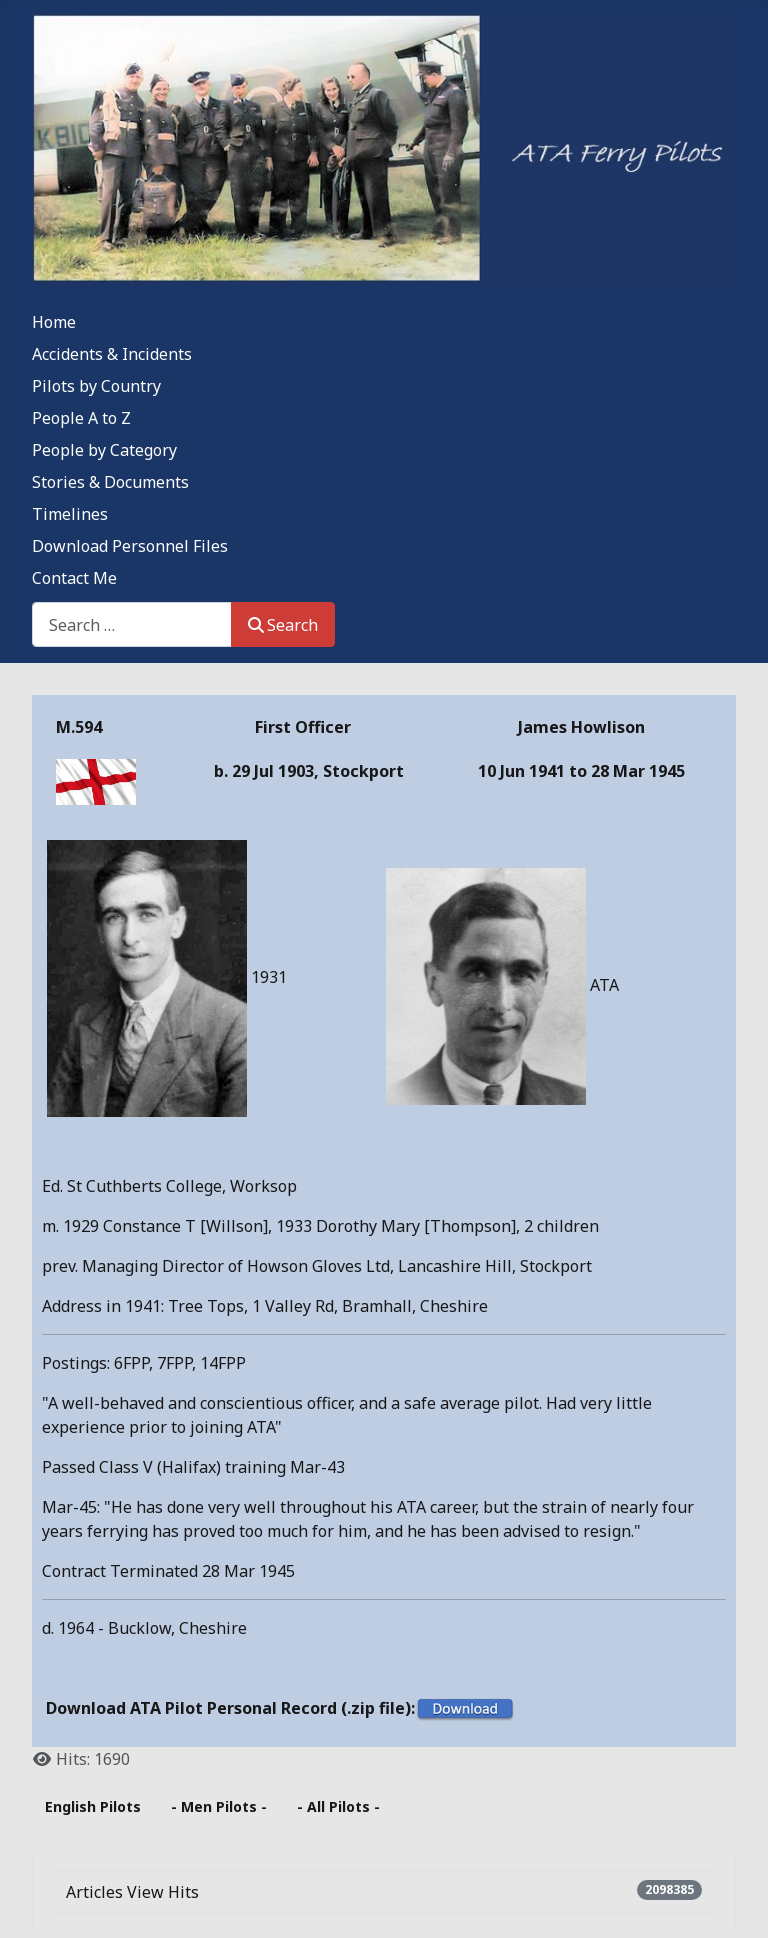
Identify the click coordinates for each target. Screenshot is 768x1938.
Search (283, 625)
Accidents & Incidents (112, 354)
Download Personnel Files (130, 546)
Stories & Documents (110, 482)
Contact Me (74, 578)
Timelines (70, 514)
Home (54, 322)
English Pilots (93, 1806)
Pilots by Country (96, 386)
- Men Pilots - (219, 1806)
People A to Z (81, 418)
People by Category (104, 450)
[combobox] (132, 624)
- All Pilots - (338, 1806)
